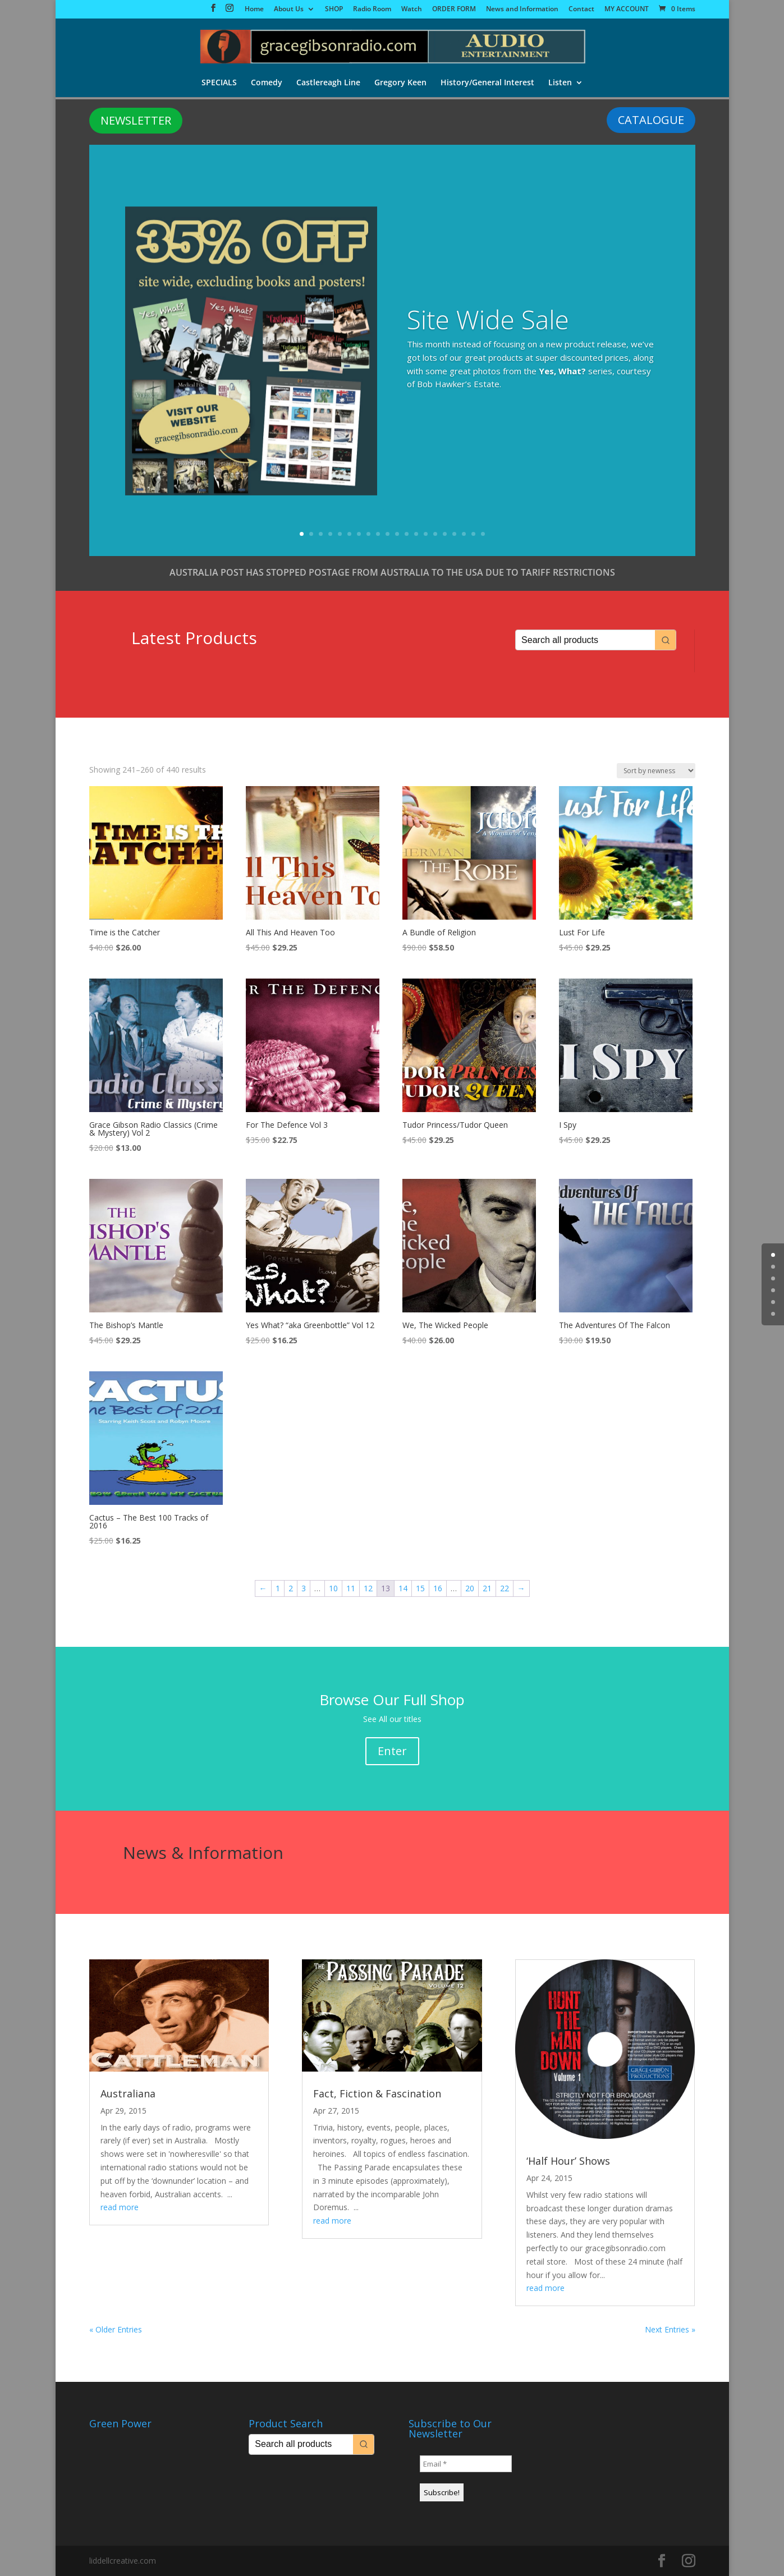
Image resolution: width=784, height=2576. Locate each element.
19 (473, 534)
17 (454, 534)
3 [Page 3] (303, 1588)
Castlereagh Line (328, 83)
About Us (289, 9)
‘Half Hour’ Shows (568, 2161)
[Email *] (466, 2463)
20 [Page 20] (469, 1588)
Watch (411, 9)
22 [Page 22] (504, 1588)
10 (387, 534)
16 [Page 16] (437, 1588)
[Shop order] (656, 770)
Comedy (265, 83)
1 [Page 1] (278, 1588)
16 (445, 534)
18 (464, 534)
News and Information (522, 9)
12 (407, 534)
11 (397, 534)
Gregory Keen (400, 83)
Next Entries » (670, 2329)
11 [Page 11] (350, 1588)
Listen (561, 83)
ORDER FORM (454, 9)
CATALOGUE (651, 119)
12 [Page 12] (368, 1588)
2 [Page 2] (290, 1588)
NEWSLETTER (135, 120)
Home (254, 9)
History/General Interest (488, 83)
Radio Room (372, 9)
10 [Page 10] (333, 1588)
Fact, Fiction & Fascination (377, 2093)
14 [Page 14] (402, 1588)
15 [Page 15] (420, 1588)
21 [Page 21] (487, 1588)
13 (416, 534)
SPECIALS (217, 83)
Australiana (127, 2093)
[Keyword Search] (585, 640)
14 (426, 534)
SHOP (334, 9)
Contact (581, 9)
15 (435, 534)
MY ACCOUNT (626, 9)
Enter (392, 1750)
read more (119, 2207)
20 (483, 534)
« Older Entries (115, 2329)
